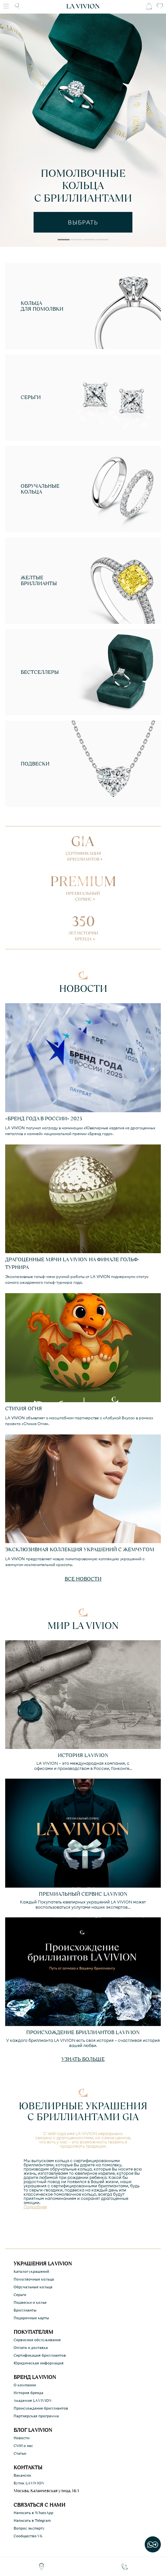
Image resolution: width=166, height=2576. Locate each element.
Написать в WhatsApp (33, 2512)
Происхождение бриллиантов (41, 2408)
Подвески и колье (30, 2302)
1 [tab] (62, 240)
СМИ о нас (23, 2445)
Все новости (83, 1579)
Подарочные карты (31, 2318)
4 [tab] (101, 240)
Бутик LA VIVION (29, 2483)
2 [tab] (75, 240)
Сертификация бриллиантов (40, 2355)
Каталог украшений (31, 2271)
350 (83, 926)
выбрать (83, 222)
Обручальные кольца (33, 2287)
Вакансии (22, 2475)
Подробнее (35, 2206)
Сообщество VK (28, 2536)
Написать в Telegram (32, 2520)
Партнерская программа (36, 2416)
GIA (83, 846)
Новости (21, 2438)
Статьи (20, 2453)
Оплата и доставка (31, 2347)
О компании (25, 2385)
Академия (33, 2400)
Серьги (20, 2294)
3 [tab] (88, 240)
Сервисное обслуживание (37, 2339)
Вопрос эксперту (29, 2528)
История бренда (28, 2392)
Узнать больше (83, 2059)
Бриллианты (25, 2310)
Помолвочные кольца (34, 2279)
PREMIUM (83, 886)
